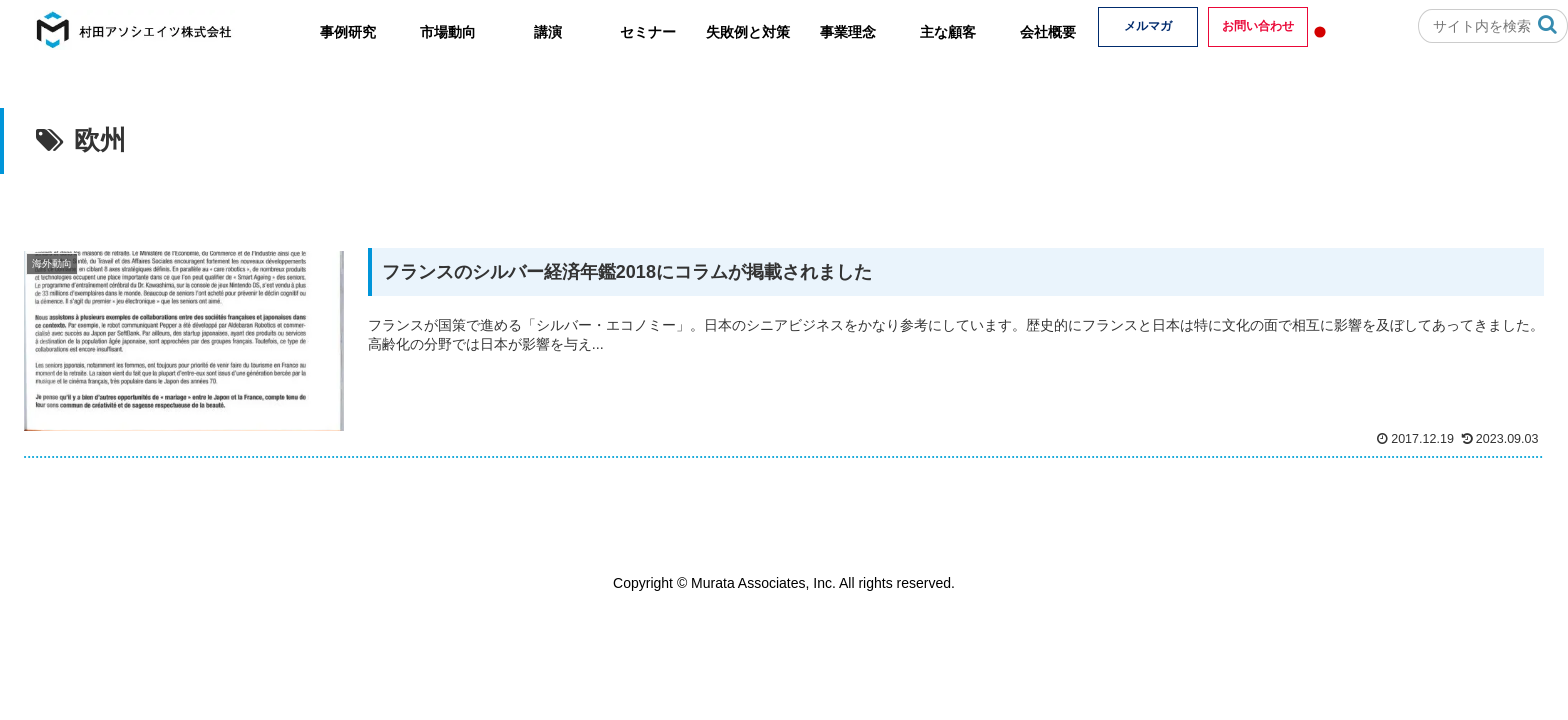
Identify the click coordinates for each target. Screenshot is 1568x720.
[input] (1493, 26)
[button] (1547, 24)
